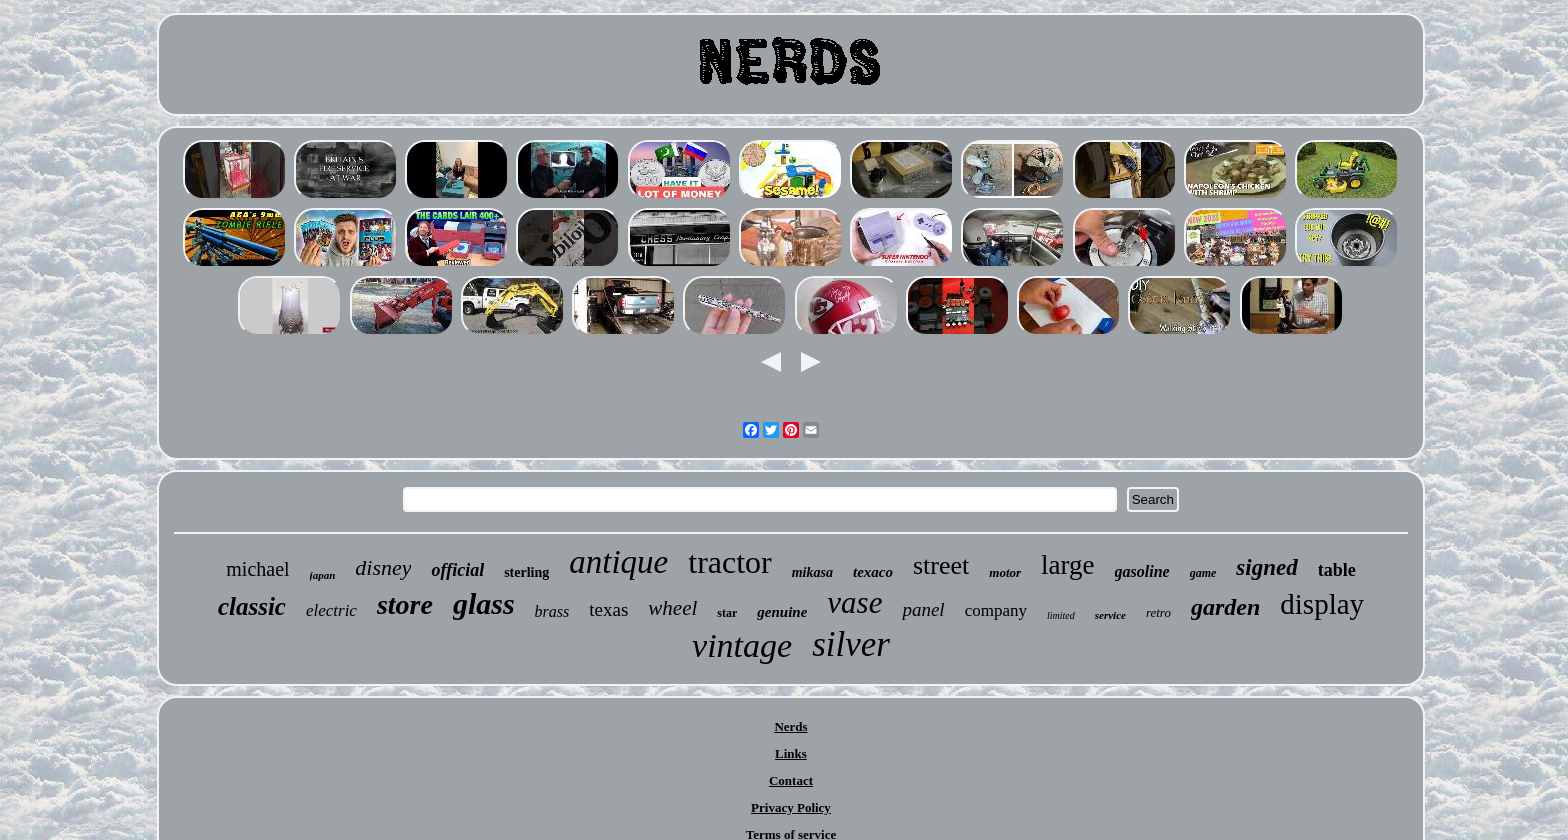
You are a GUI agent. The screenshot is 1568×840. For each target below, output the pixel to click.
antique (618, 562)
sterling (526, 572)
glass (484, 603)
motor (1005, 572)
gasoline (1142, 571)
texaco (873, 572)
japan (323, 575)
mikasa (812, 572)
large (1067, 565)
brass (552, 611)
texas (608, 609)
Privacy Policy (791, 807)
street (941, 565)
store (405, 604)
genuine (782, 612)
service (1110, 615)
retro (1158, 612)
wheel (672, 608)
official (457, 570)
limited (1061, 615)
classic (252, 606)
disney (383, 567)
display (1322, 604)
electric (331, 610)
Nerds (790, 726)
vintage (742, 645)
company (996, 610)
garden (1225, 607)
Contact (791, 780)
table (1337, 570)
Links (791, 753)
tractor (730, 562)
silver (851, 644)
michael (257, 569)
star (727, 613)
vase (854, 602)
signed (1266, 567)
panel (923, 609)
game (1203, 573)
